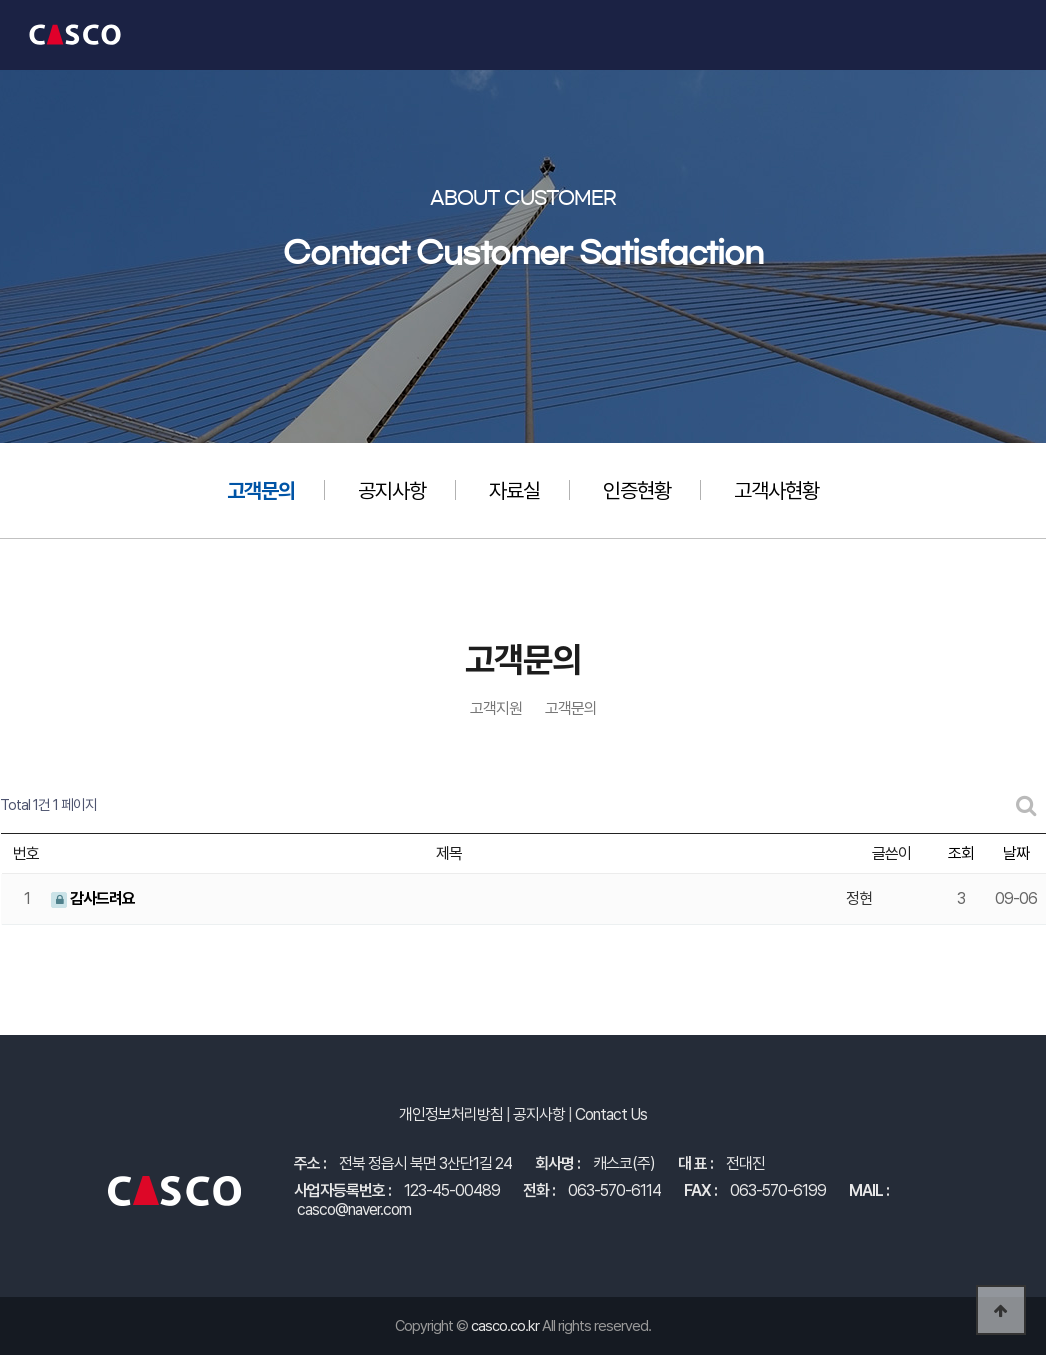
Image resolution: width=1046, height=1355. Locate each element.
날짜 (1016, 853)
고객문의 (261, 490)
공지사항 (392, 490)
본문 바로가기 (0, 0)
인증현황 (637, 490)
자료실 (514, 490)
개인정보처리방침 (451, 1114)
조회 (961, 853)
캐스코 (75, 35)
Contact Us (611, 1114)
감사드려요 (93, 898)
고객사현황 (776, 490)
